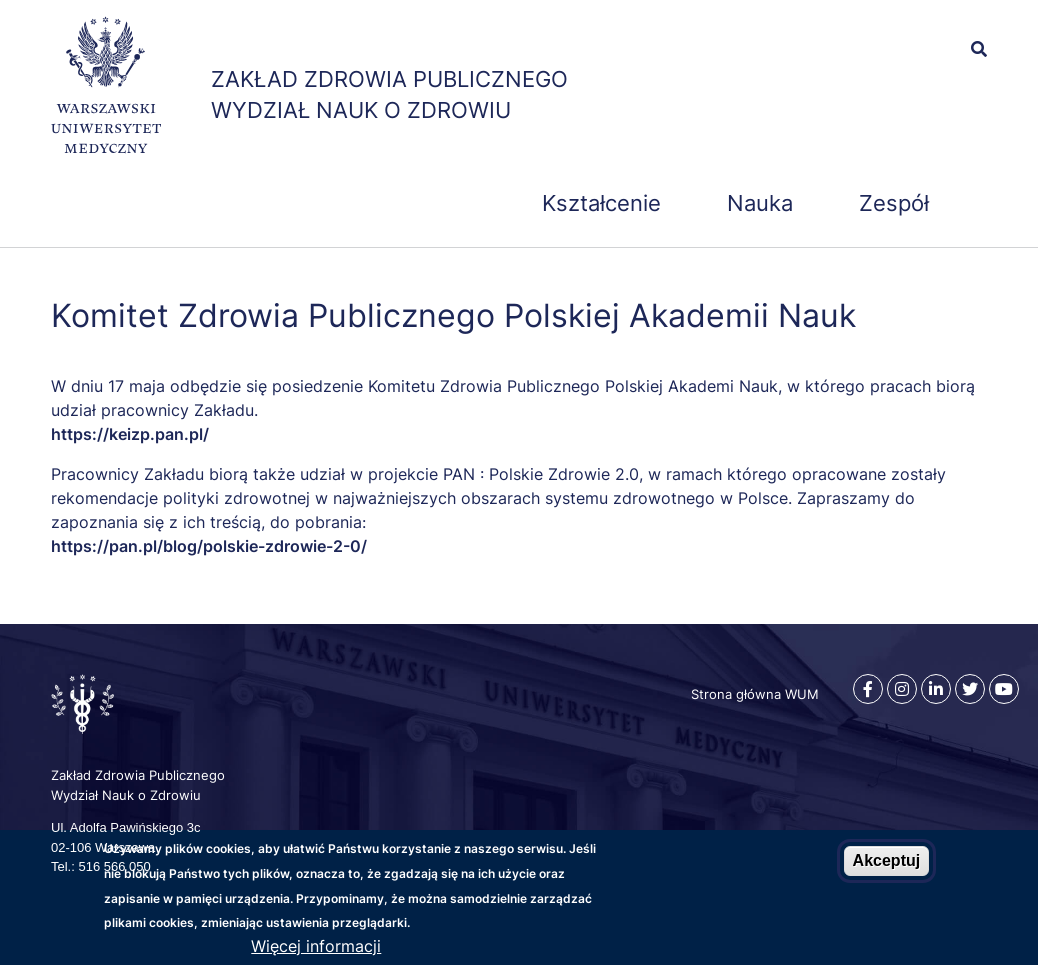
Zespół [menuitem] (894, 203)
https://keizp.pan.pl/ (130, 434)
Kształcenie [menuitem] (601, 203)
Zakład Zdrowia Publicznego (389, 79)
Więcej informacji (316, 946)
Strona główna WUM (755, 694)
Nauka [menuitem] (760, 203)
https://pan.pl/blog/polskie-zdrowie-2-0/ (209, 546)
